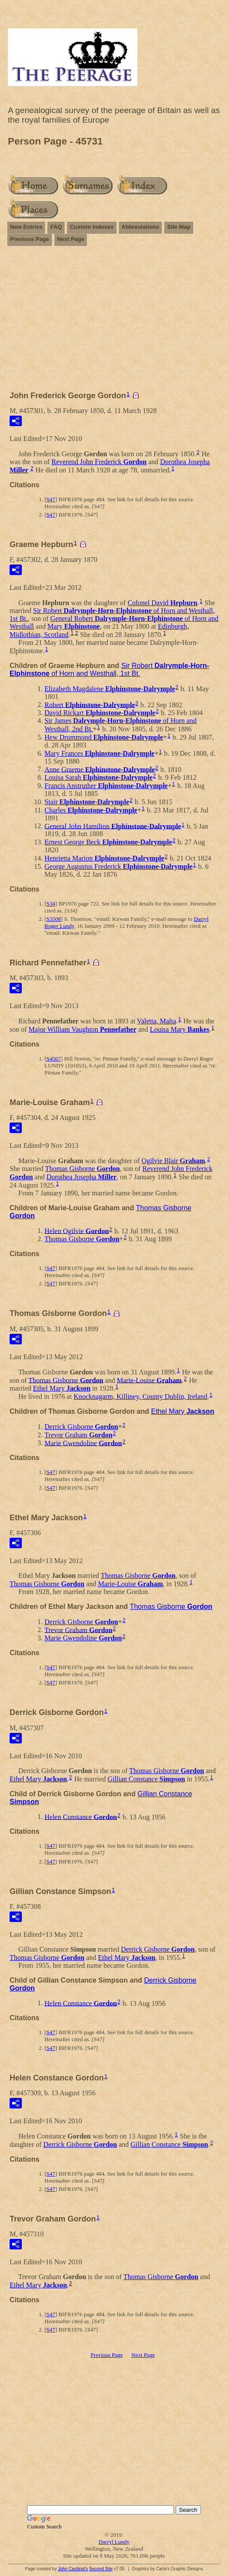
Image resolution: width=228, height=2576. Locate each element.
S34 (50, 903)
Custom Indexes (91, 227)
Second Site (100, 2568)
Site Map (178, 227)
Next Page (71, 239)
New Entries (26, 227)
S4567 (53, 1058)
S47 (50, 499)
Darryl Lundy (114, 2541)
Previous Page (29, 239)
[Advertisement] (114, 322)
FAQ (56, 227)
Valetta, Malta (156, 1021)
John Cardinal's (73, 2568)
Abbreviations (141, 227)
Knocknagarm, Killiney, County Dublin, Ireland (141, 1396)
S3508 (53, 919)
